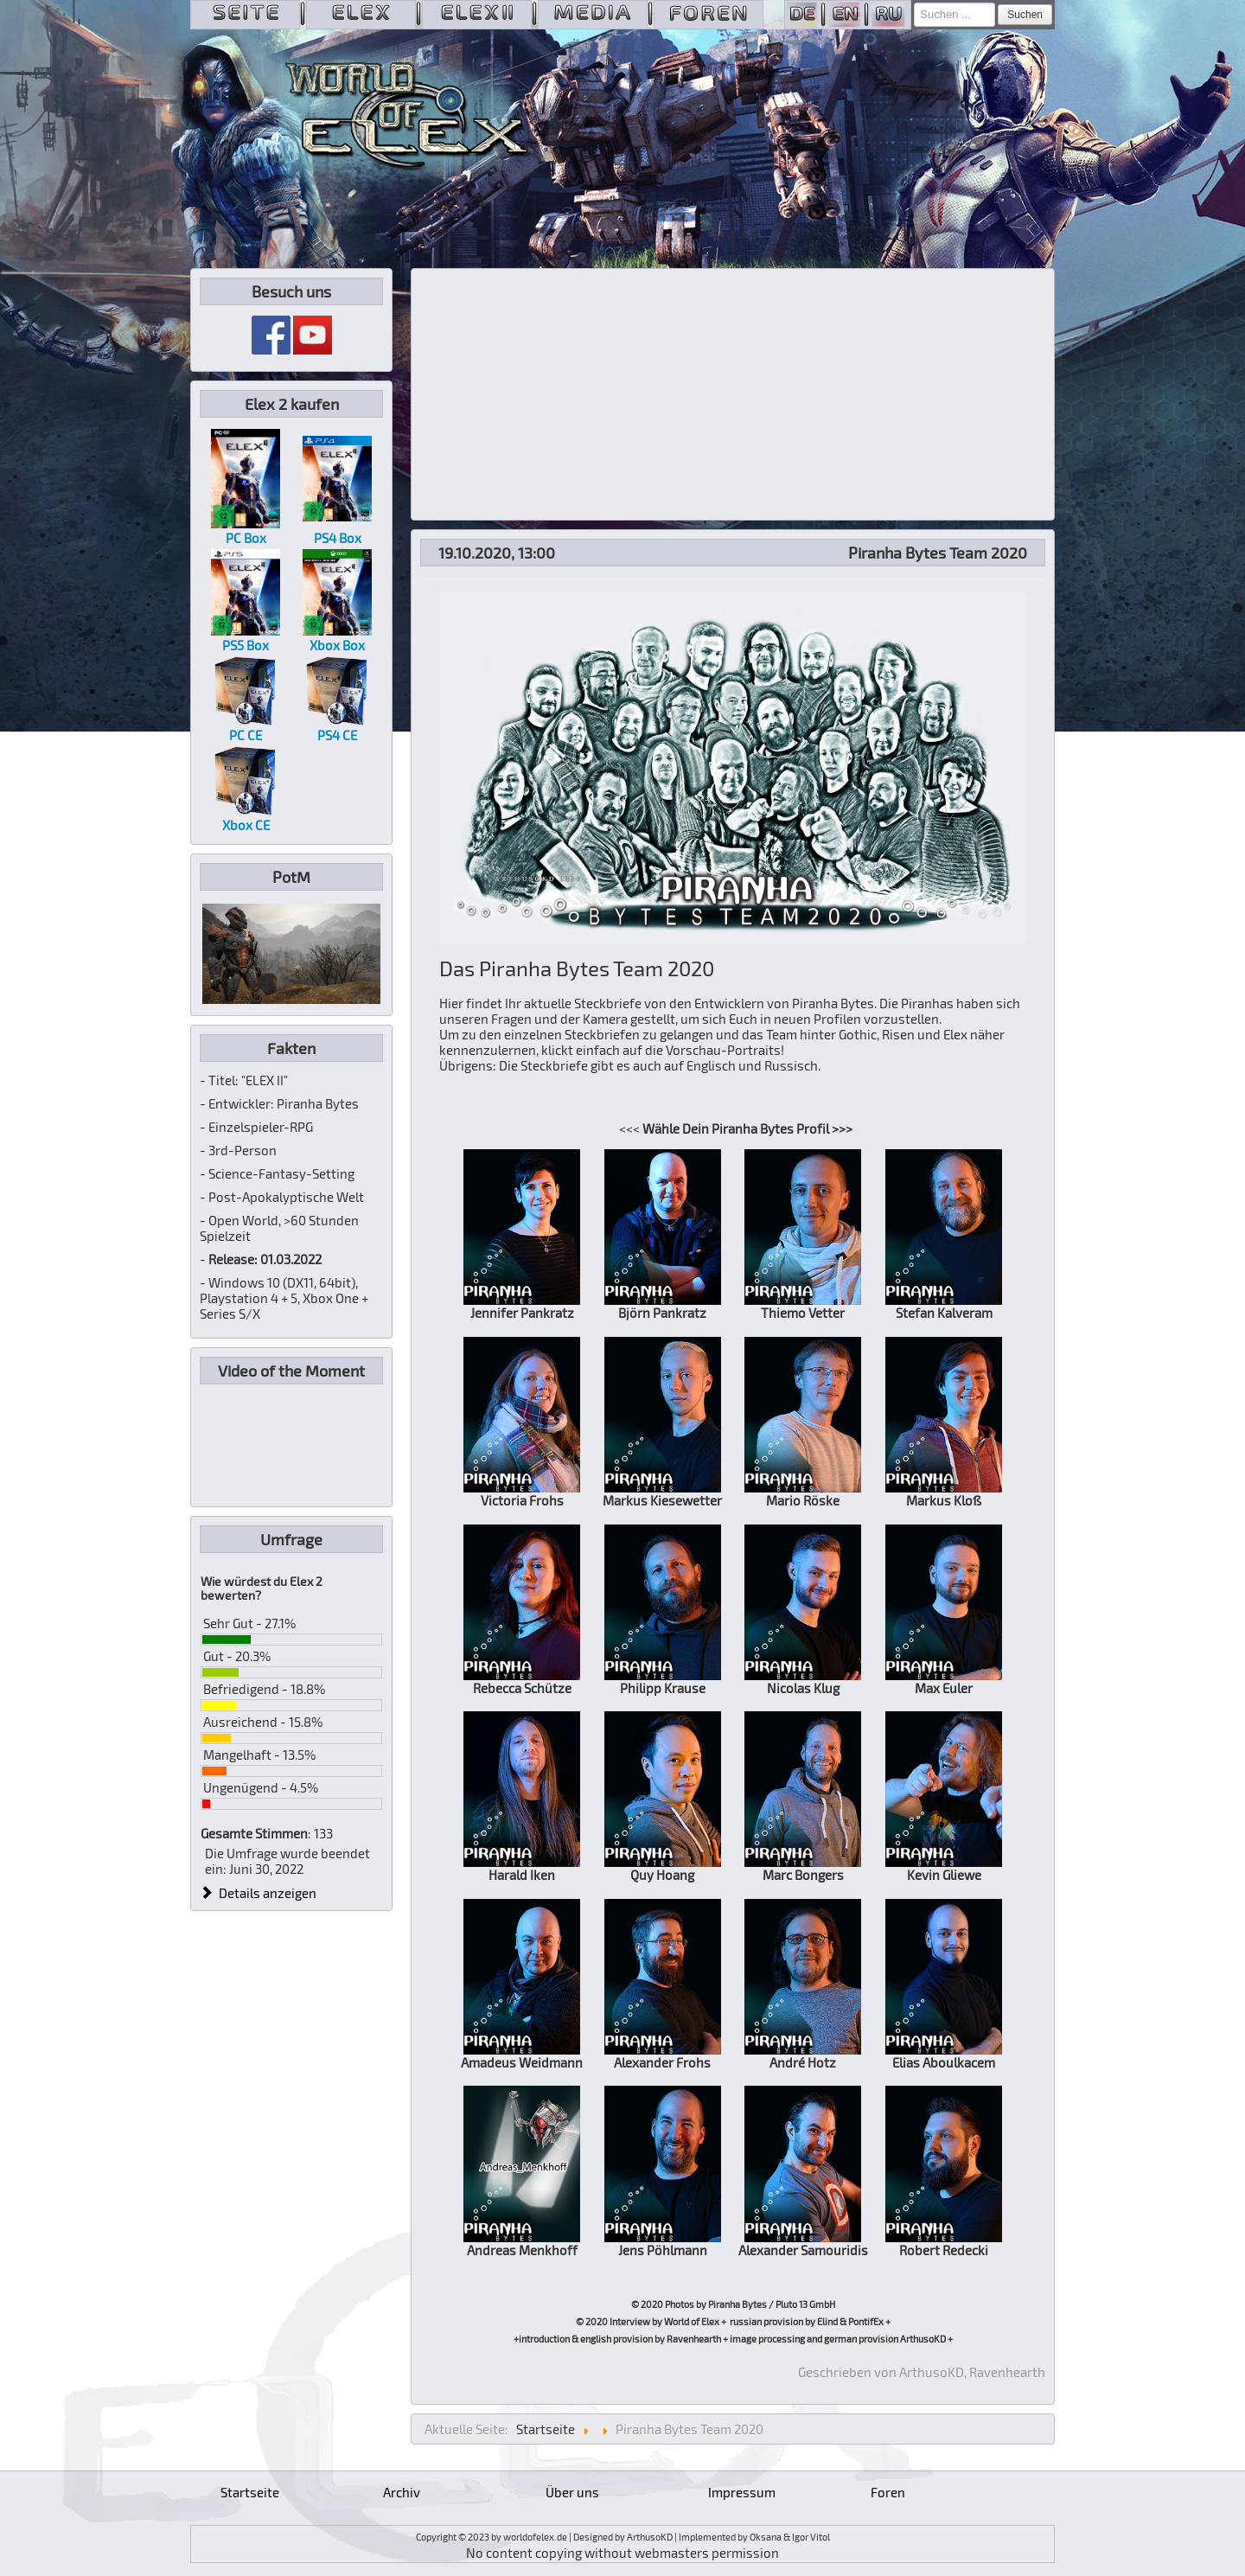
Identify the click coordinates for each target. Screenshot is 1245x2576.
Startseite (249, 2492)
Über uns (572, 2492)
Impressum (742, 2492)
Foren (888, 2492)
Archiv (401, 2492)
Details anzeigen (258, 1893)
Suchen (1025, 15)
